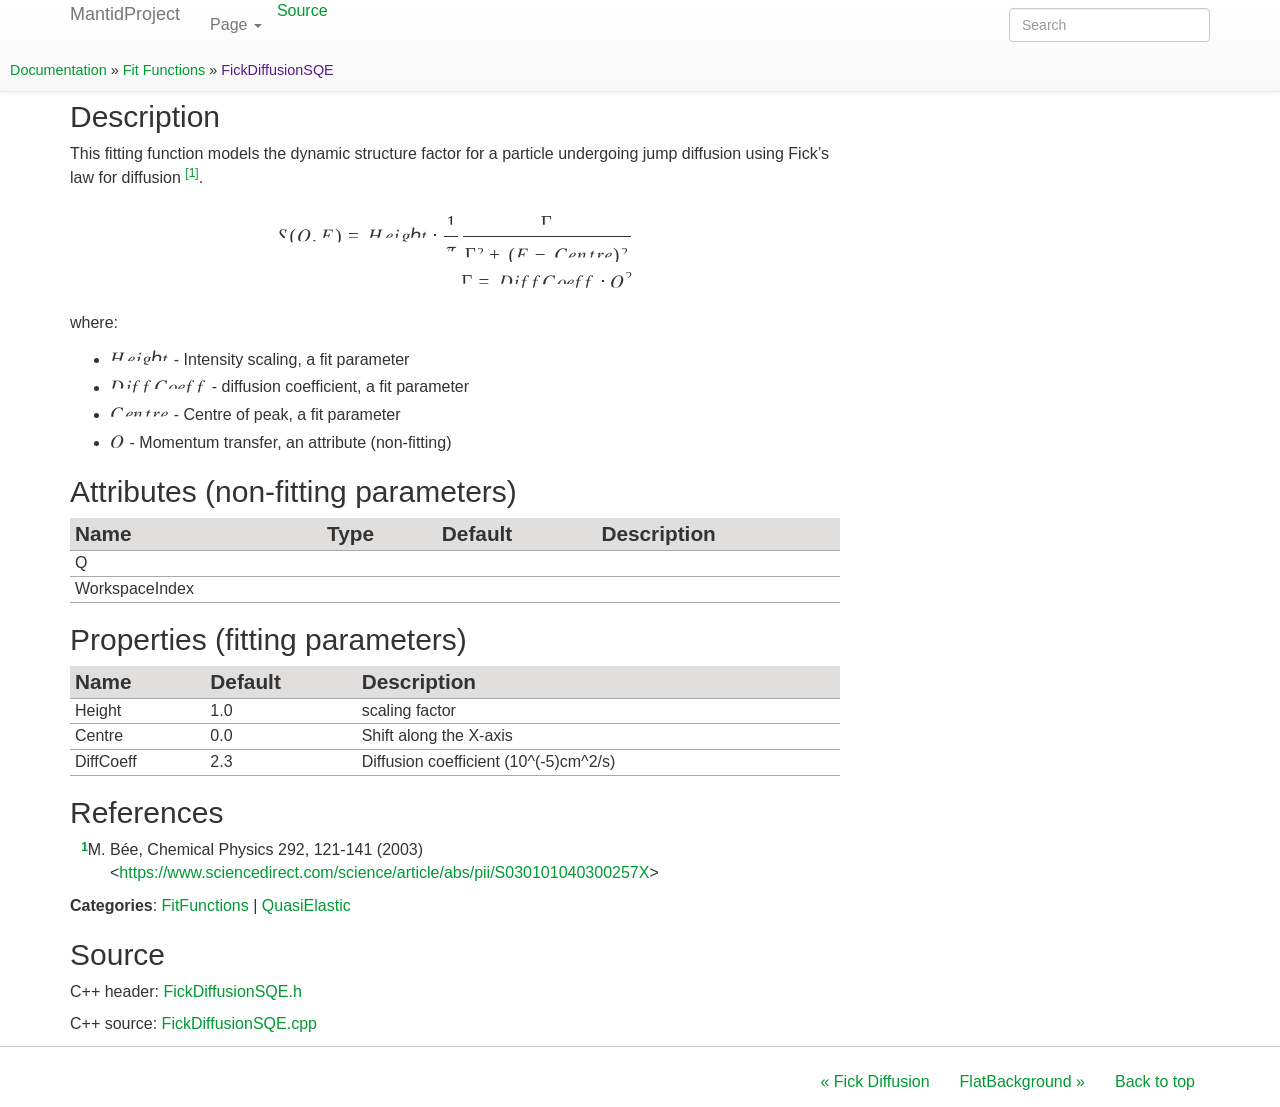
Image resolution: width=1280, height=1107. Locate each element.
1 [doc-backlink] (84, 847)
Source (302, 10)
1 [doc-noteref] (191, 173)
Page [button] (236, 24)
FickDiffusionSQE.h (232, 991)
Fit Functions (164, 70)
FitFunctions (205, 905)
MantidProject (125, 14)
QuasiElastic (306, 905)
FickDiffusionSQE (277, 70)
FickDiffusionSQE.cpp (239, 1023)
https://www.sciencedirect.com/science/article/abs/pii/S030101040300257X (384, 872)
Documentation (58, 70)
